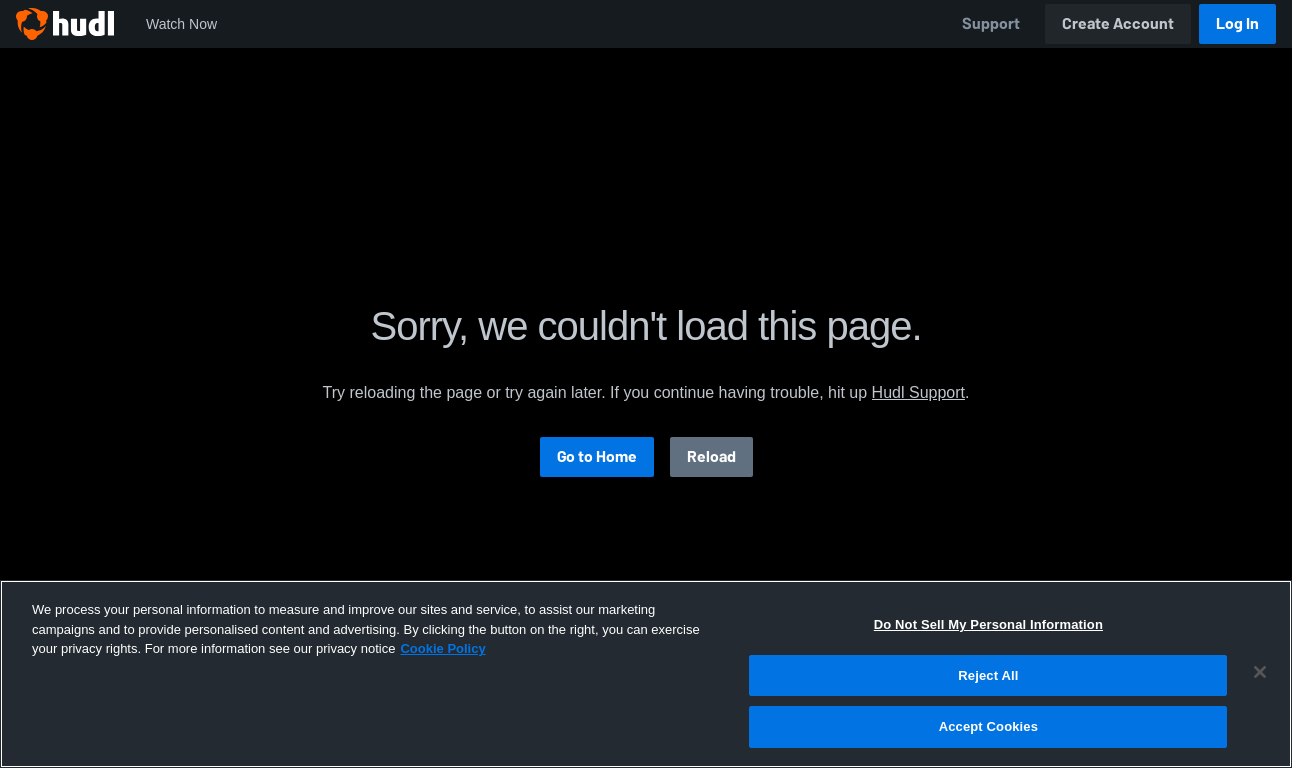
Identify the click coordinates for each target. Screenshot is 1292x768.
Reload (711, 456)
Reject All (988, 675)
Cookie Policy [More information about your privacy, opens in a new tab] (442, 648)
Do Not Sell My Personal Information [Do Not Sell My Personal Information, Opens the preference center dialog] (988, 624)
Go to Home (597, 456)
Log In (1237, 23)
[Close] (1260, 672)
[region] (646, 674)
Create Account (1118, 23)
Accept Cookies (988, 726)
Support (991, 23)
